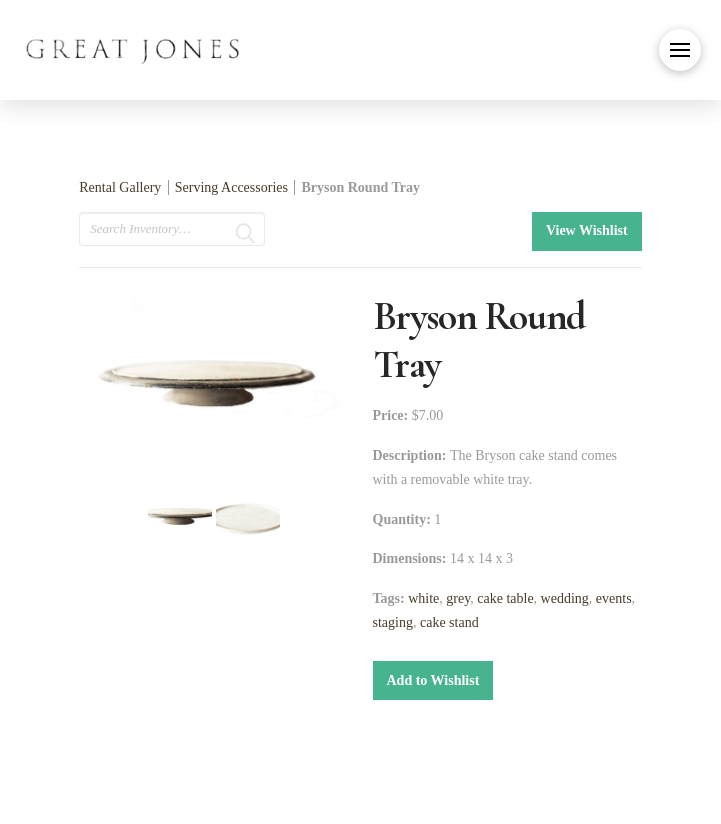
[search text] (172, 229)
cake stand (449, 622)
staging (393, 622)
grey (458, 598)
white (423, 598)
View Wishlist (587, 230)
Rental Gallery (120, 187)
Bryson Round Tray (360, 187)
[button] (680, 50)
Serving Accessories (231, 187)
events (614, 598)
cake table (505, 598)
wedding (565, 598)
